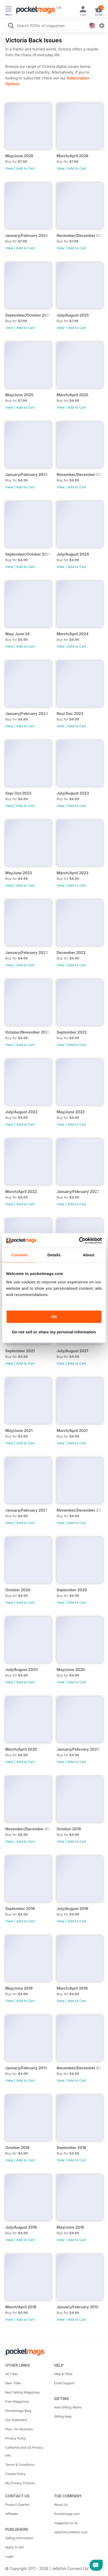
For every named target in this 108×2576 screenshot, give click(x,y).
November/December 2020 (80, 1510)
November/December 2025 (80, 235)
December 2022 (71, 952)
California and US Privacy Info (24, 2451)
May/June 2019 (19, 1988)
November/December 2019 (28, 1829)
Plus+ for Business (19, 2429)
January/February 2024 (26, 713)
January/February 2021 (26, 1510)
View (9, 168)
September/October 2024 (28, 554)
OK (54, 1316)
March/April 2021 (72, 1430)
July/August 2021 (72, 1351)
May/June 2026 (19, 156)
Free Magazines (17, 2402)
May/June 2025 (19, 395)
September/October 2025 (28, 315)
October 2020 (17, 1590)
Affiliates (11, 2514)
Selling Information (19, 2538)
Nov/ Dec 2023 (70, 713)
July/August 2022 (21, 1112)
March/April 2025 (72, 395)
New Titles (13, 2383)
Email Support (64, 2383)
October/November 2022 (27, 1032)
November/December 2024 (80, 474)
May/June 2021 (19, 1430)
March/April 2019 (72, 1988)
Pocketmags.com (67, 2514)
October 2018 (17, 2147)
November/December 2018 (80, 2068)
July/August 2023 (73, 793)
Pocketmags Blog (18, 2411)
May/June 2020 (71, 1669)
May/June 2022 (71, 1112)
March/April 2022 (21, 1191)
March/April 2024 (73, 634)
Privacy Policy (15, 2438)
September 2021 (20, 1351)
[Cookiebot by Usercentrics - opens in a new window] (79, 1240)
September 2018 (71, 2147)
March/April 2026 (73, 156)
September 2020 (72, 1590)
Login (9, 2556)
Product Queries (17, 2505)
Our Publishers (16, 2420)
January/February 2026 (26, 235)
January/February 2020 (78, 1749)
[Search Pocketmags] (10, 26)
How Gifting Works (68, 2407)
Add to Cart (25, 168)
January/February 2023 (26, 952)
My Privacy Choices (20, 2483)
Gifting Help (63, 2417)
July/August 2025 (73, 315)
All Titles (11, 2374)
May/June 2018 (70, 2227)
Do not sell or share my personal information (54, 1332)
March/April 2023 (73, 873)
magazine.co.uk (66, 2523)
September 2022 (72, 1032)
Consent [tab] (19, 1255)
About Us (61, 2505)
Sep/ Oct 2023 (18, 793)
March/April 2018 (20, 2307)
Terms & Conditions (20, 2465)
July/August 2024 (73, 554)
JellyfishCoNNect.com (70, 2532)
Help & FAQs (63, 2374)
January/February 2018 (78, 2307)
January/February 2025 (26, 474)
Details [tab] (54, 1255)
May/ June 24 (17, 634)
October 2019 (69, 1829)
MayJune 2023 (18, 873)
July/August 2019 (72, 1908)
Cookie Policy (15, 2474)
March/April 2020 (21, 1749)
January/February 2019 (26, 2068)
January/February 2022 (78, 1191)
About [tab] (88, 1255)
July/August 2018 (21, 2227)
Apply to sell (14, 2547)
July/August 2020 (21, 1669)
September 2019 (20, 1908)
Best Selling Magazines (22, 2392)
